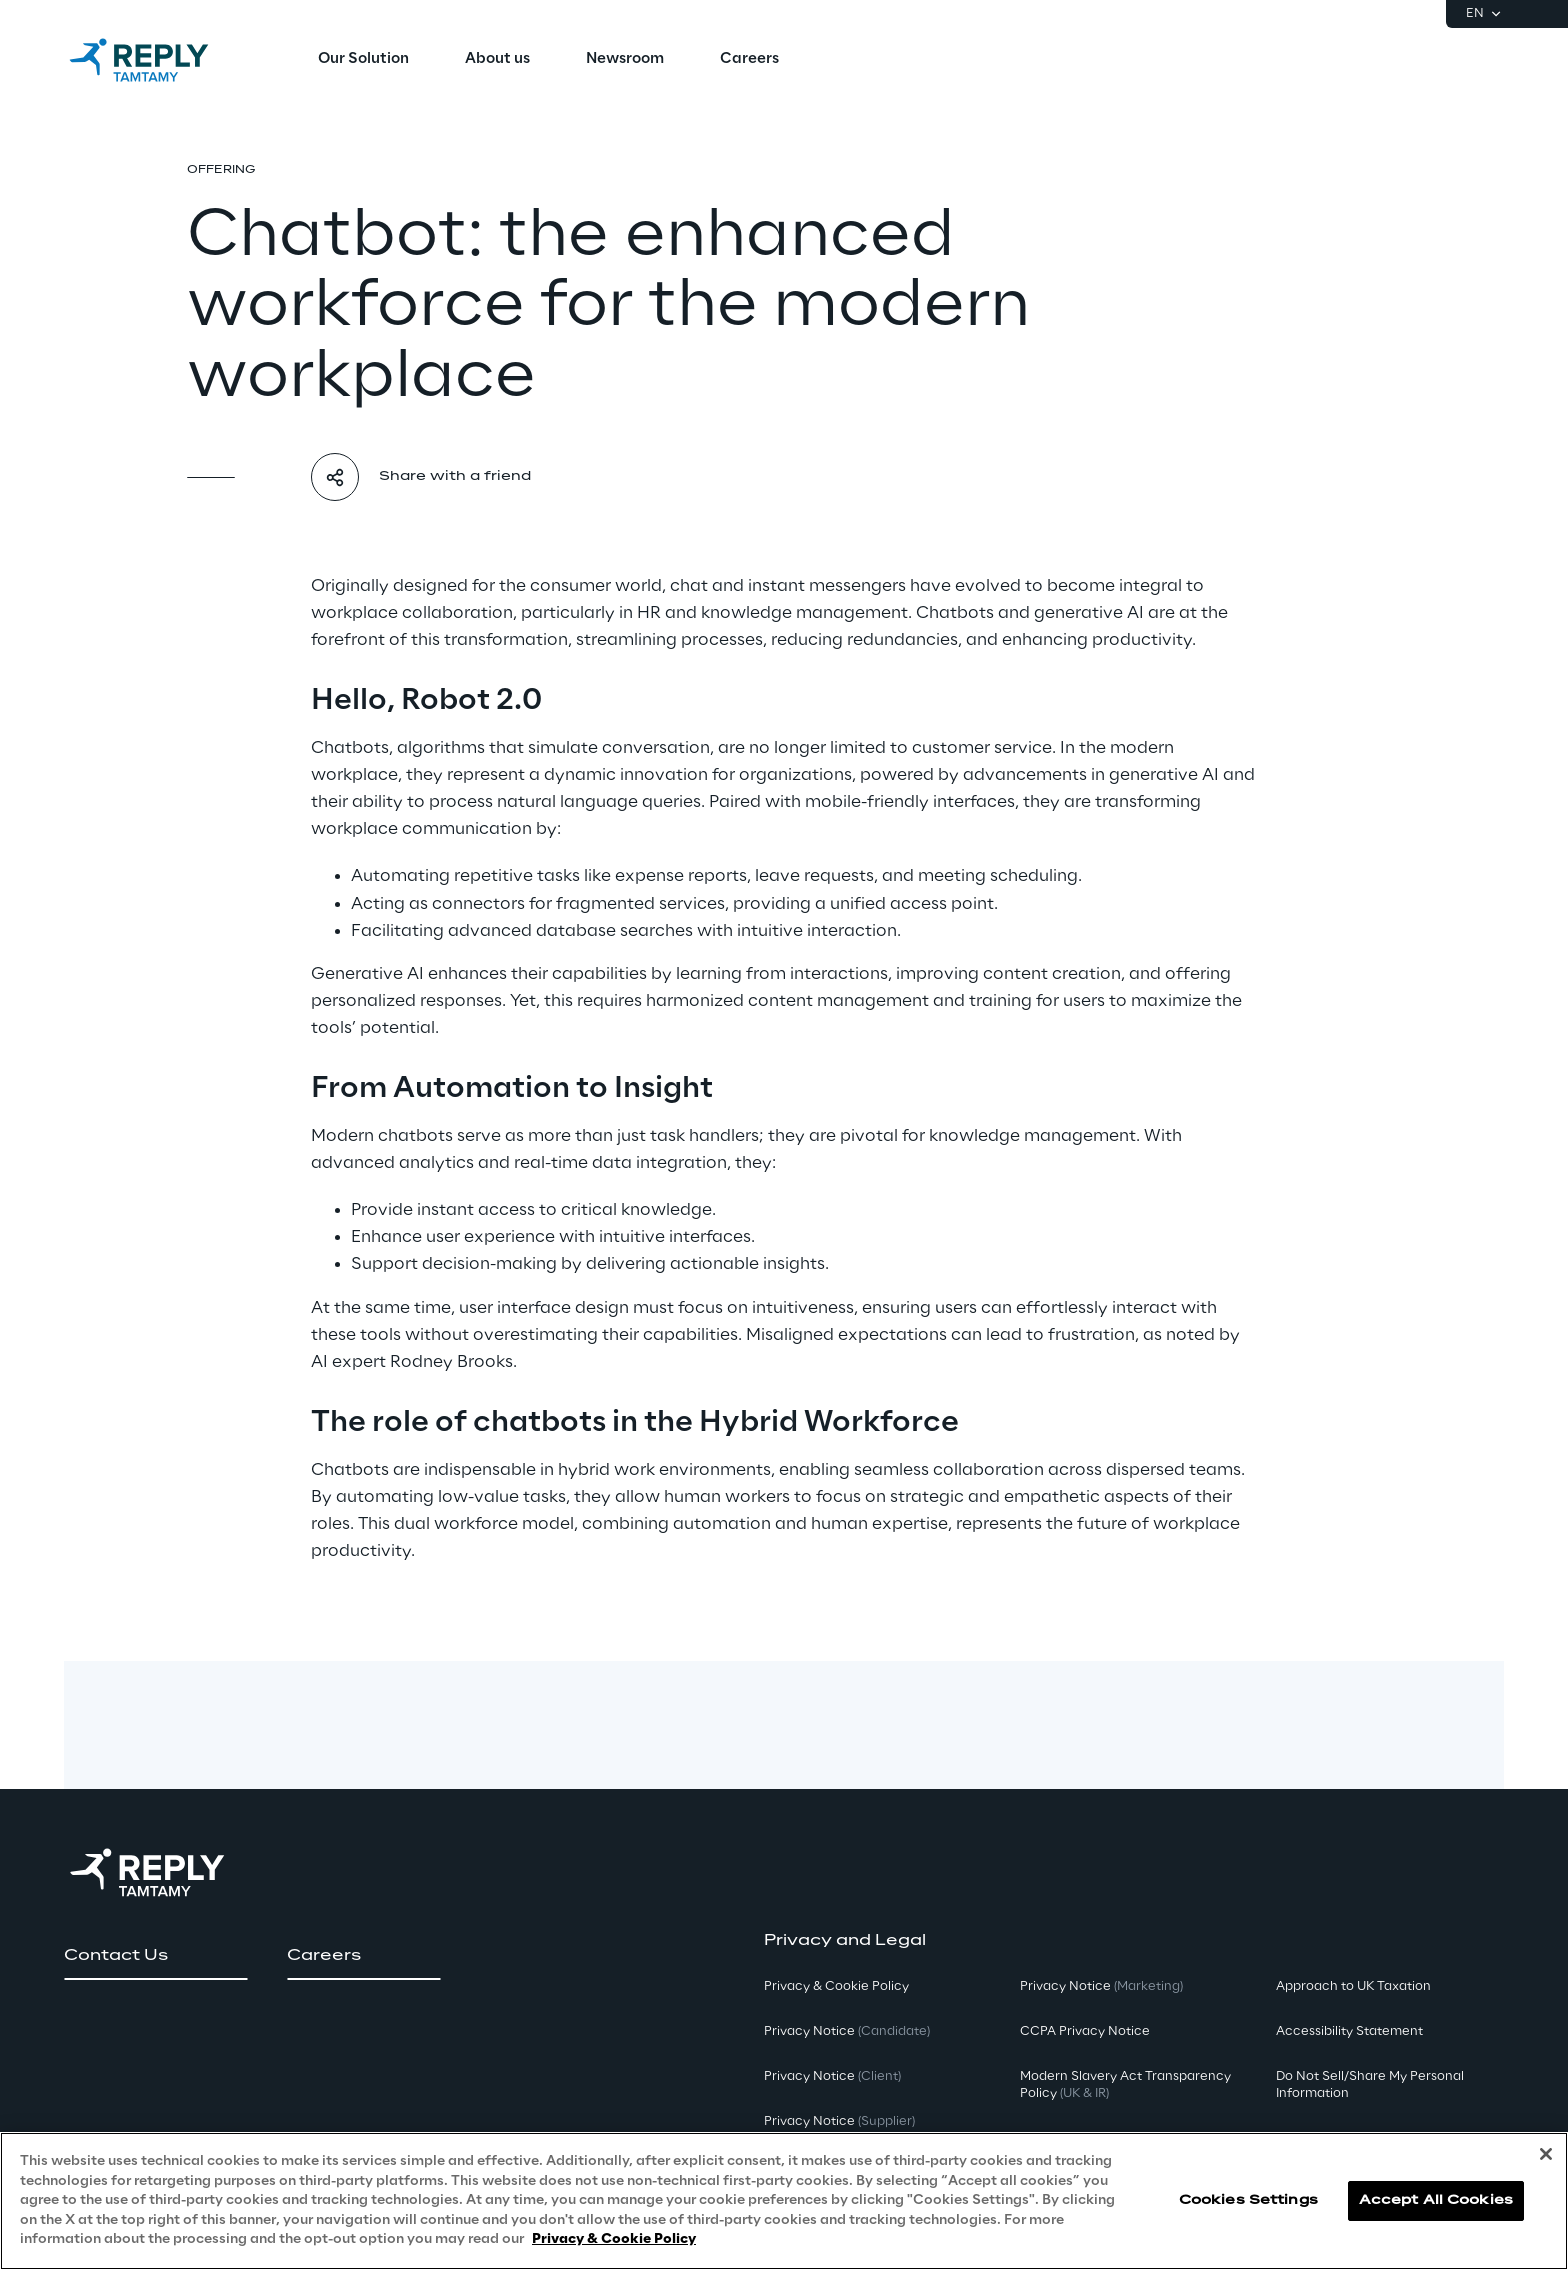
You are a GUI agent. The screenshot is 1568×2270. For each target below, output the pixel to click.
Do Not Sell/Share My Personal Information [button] (1370, 2085)
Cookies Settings (1248, 2200)
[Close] (1546, 2154)
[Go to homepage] (159, 60)
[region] (784, 2201)
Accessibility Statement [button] (1349, 2031)
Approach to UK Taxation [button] (1353, 1986)
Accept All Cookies (1436, 2200)
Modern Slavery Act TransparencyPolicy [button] (1125, 2085)
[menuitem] (363, 60)
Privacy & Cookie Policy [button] (836, 1986)
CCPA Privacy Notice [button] (1085, 2031)
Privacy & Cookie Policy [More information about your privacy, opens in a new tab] (614, 2239)
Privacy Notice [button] (847, 2031)
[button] (155, 1956)
